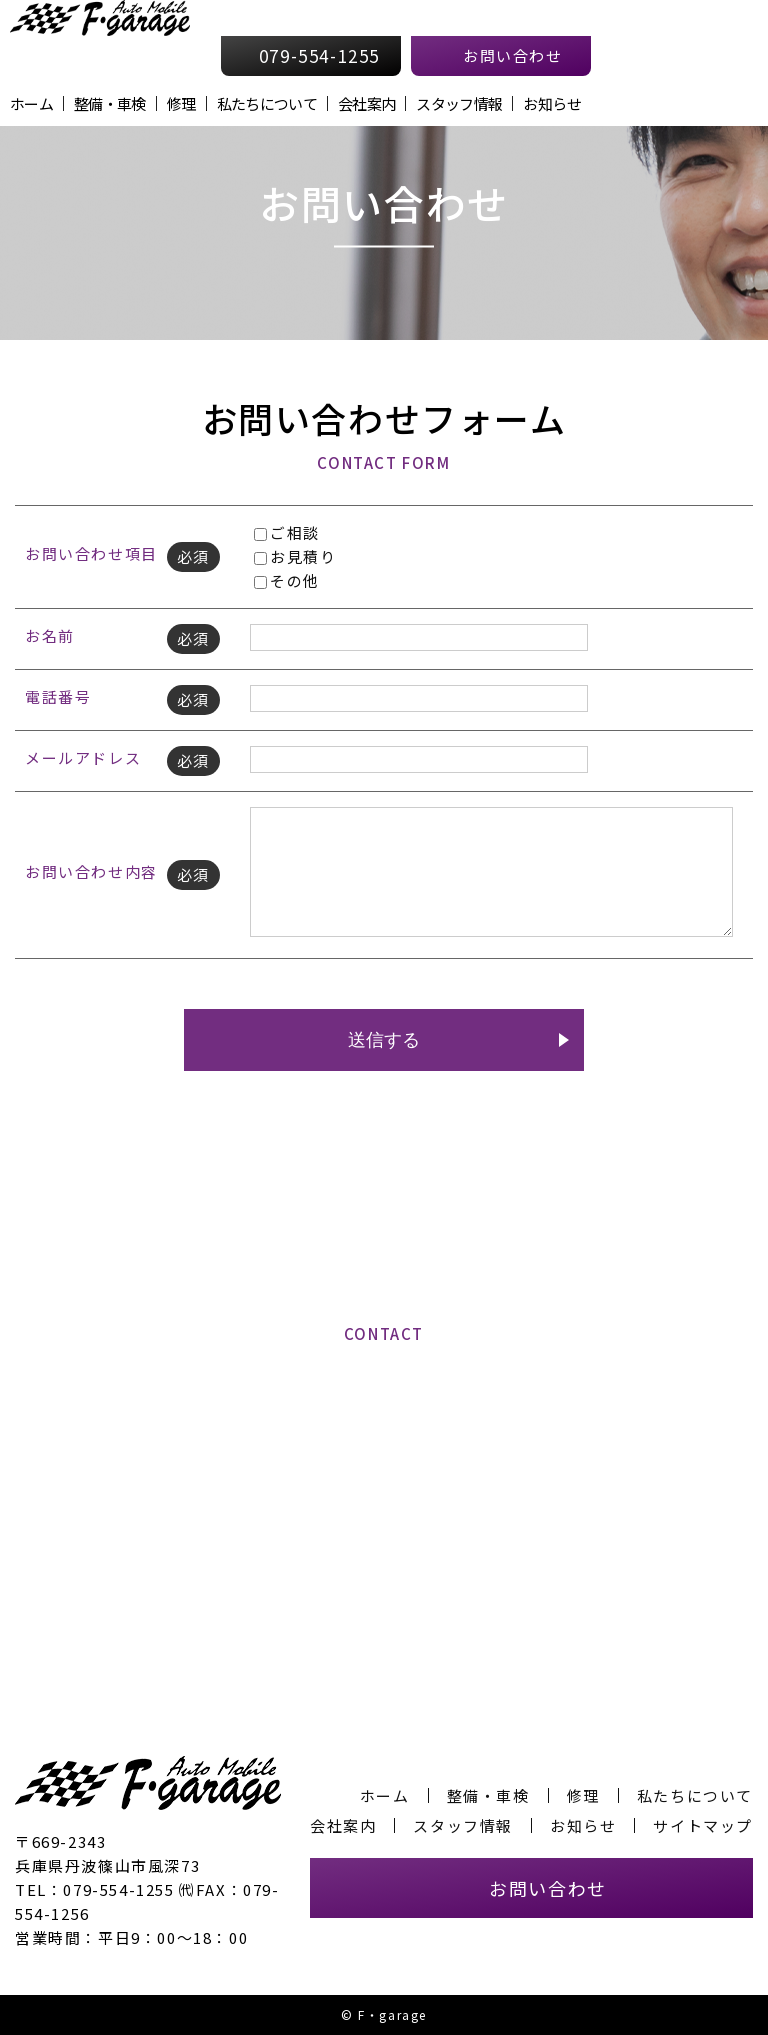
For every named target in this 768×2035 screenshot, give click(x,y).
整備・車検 (110, 103)
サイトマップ (703, 1825)
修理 (181, 103)
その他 (287, 580)
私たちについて (267, 103)
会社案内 (366, 103)
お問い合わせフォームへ (384, 1575)
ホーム (31, 103)
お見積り (295, 556)
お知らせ (551, 103)
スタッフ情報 (459, 103)
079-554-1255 (395, 1466)
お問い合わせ (548, 1888)
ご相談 (287, 532)
